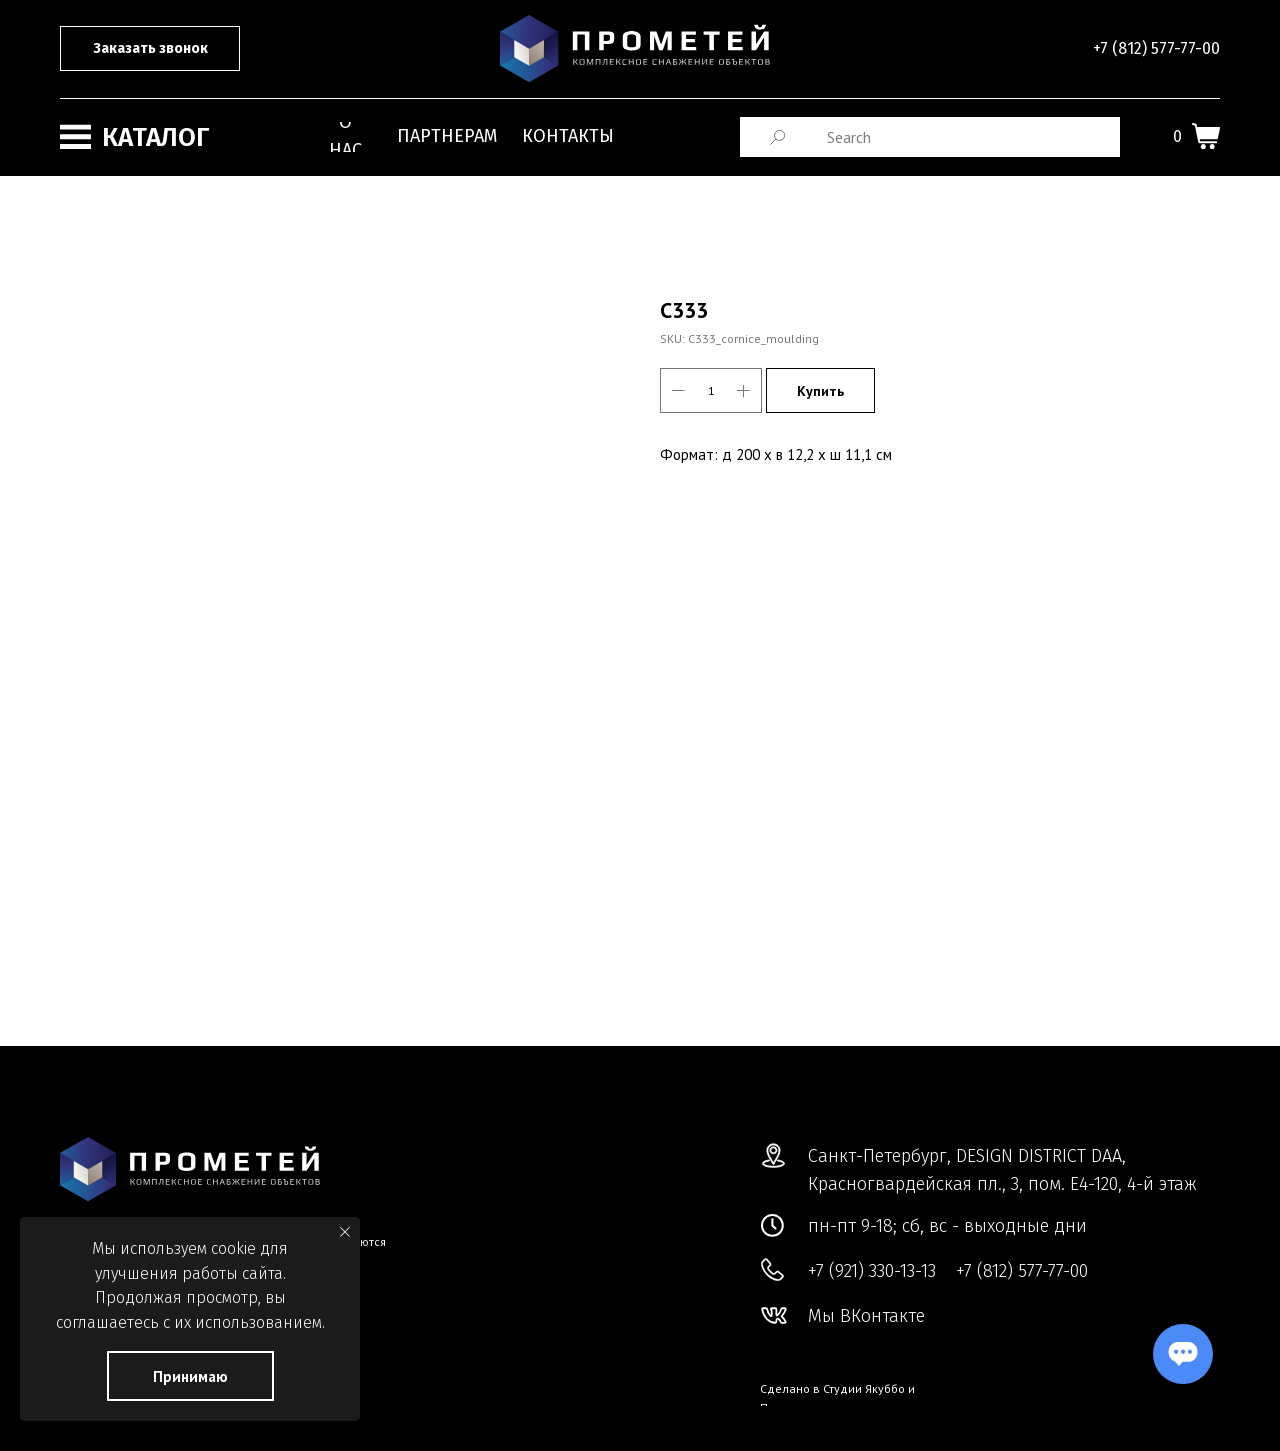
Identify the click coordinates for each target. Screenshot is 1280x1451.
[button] (150, 48)
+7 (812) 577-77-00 (1156, 48)
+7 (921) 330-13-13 (872, 1271)
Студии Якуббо (864, 1388)
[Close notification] (345, 1232)
